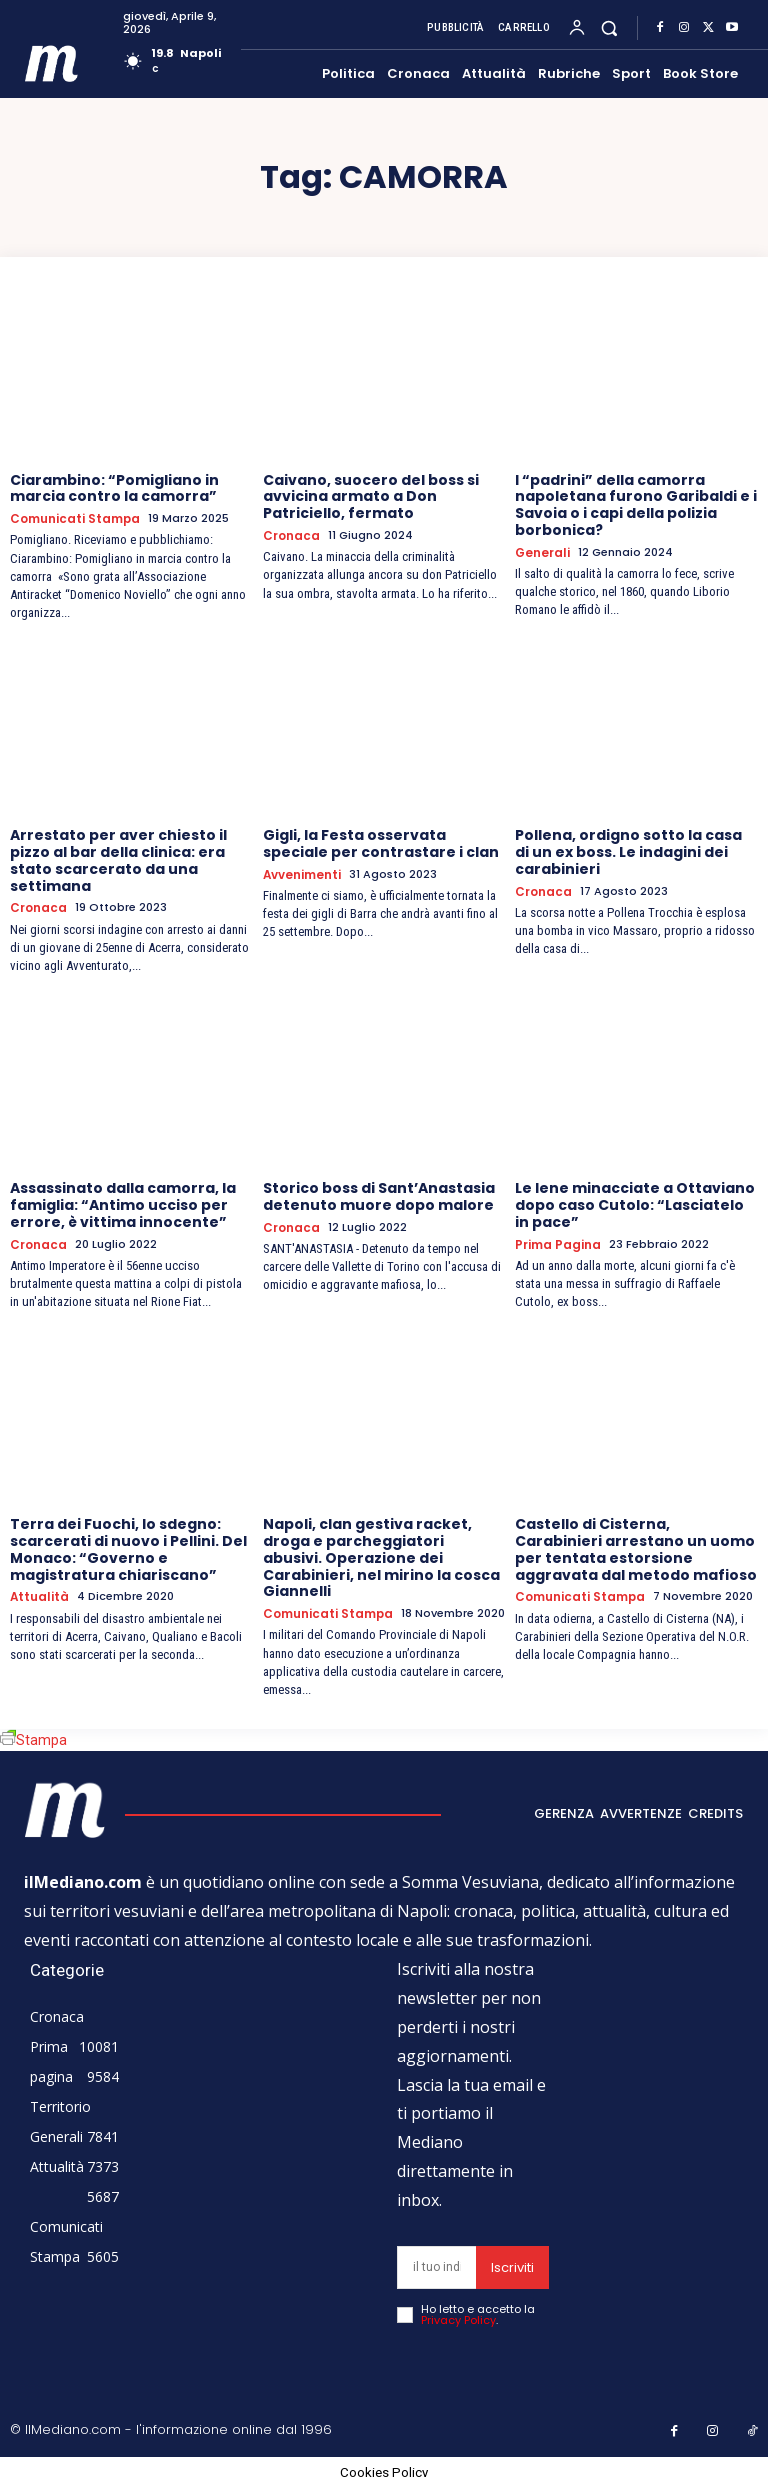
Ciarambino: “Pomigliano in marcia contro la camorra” (114, 488)
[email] (436, 2263)
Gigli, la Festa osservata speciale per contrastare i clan (381, 842)
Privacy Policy (458, 2316)
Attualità (38, 1593)
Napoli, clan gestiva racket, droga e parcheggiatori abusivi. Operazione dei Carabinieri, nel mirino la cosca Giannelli (381, 1554)
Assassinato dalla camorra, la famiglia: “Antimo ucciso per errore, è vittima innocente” (123, 1203)
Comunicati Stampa (72, 518)
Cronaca (289, 535)
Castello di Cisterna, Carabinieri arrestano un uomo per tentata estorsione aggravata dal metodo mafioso (636, 1546)
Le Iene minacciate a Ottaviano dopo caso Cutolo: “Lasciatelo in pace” (635, 1203)
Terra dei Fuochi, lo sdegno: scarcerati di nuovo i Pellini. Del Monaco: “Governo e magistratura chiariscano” (128, 1546)
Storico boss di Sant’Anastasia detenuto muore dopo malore (379, 1194)
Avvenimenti (302, 873)
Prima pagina (555, 1241)
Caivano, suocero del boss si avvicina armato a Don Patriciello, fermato (371, 497)
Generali (541, 552)
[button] (609, 27)
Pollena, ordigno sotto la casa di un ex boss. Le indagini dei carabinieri (628, 851)
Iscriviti (512, 2263)
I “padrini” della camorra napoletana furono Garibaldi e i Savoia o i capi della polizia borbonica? (636, 505)
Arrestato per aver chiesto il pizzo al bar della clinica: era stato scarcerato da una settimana (118, 859)
